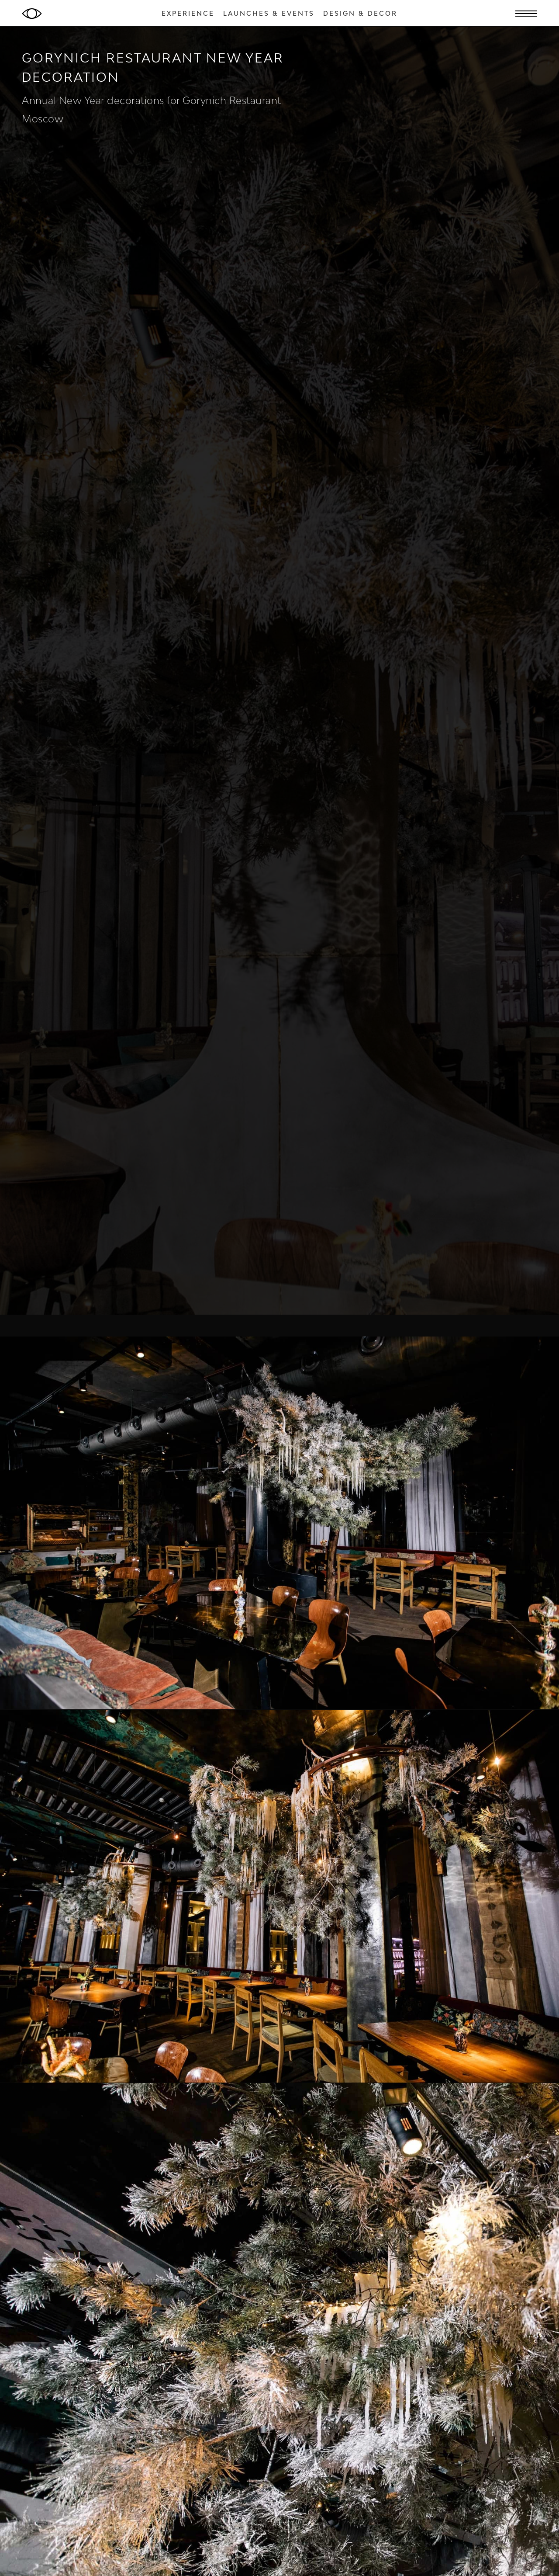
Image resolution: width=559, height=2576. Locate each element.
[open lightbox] (279, 1523)
